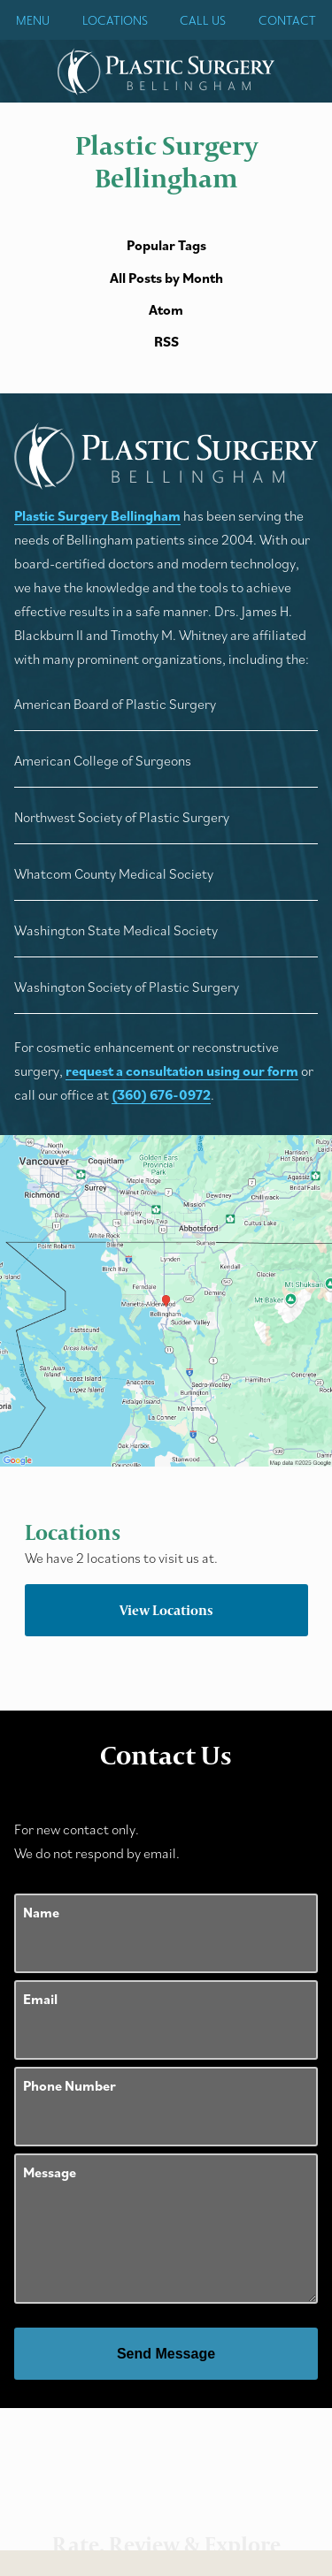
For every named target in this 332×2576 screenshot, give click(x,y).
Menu (33, 19)
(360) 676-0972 (161, 1094)
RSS (166, 341)
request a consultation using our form (182, 1070)
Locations (115, 19)
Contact (287, 19)
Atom (166, 309)
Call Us (203, 19)
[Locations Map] (166, 1298)
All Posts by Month (166, 278)
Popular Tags (166, 245)
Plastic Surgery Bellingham (97, 515)
